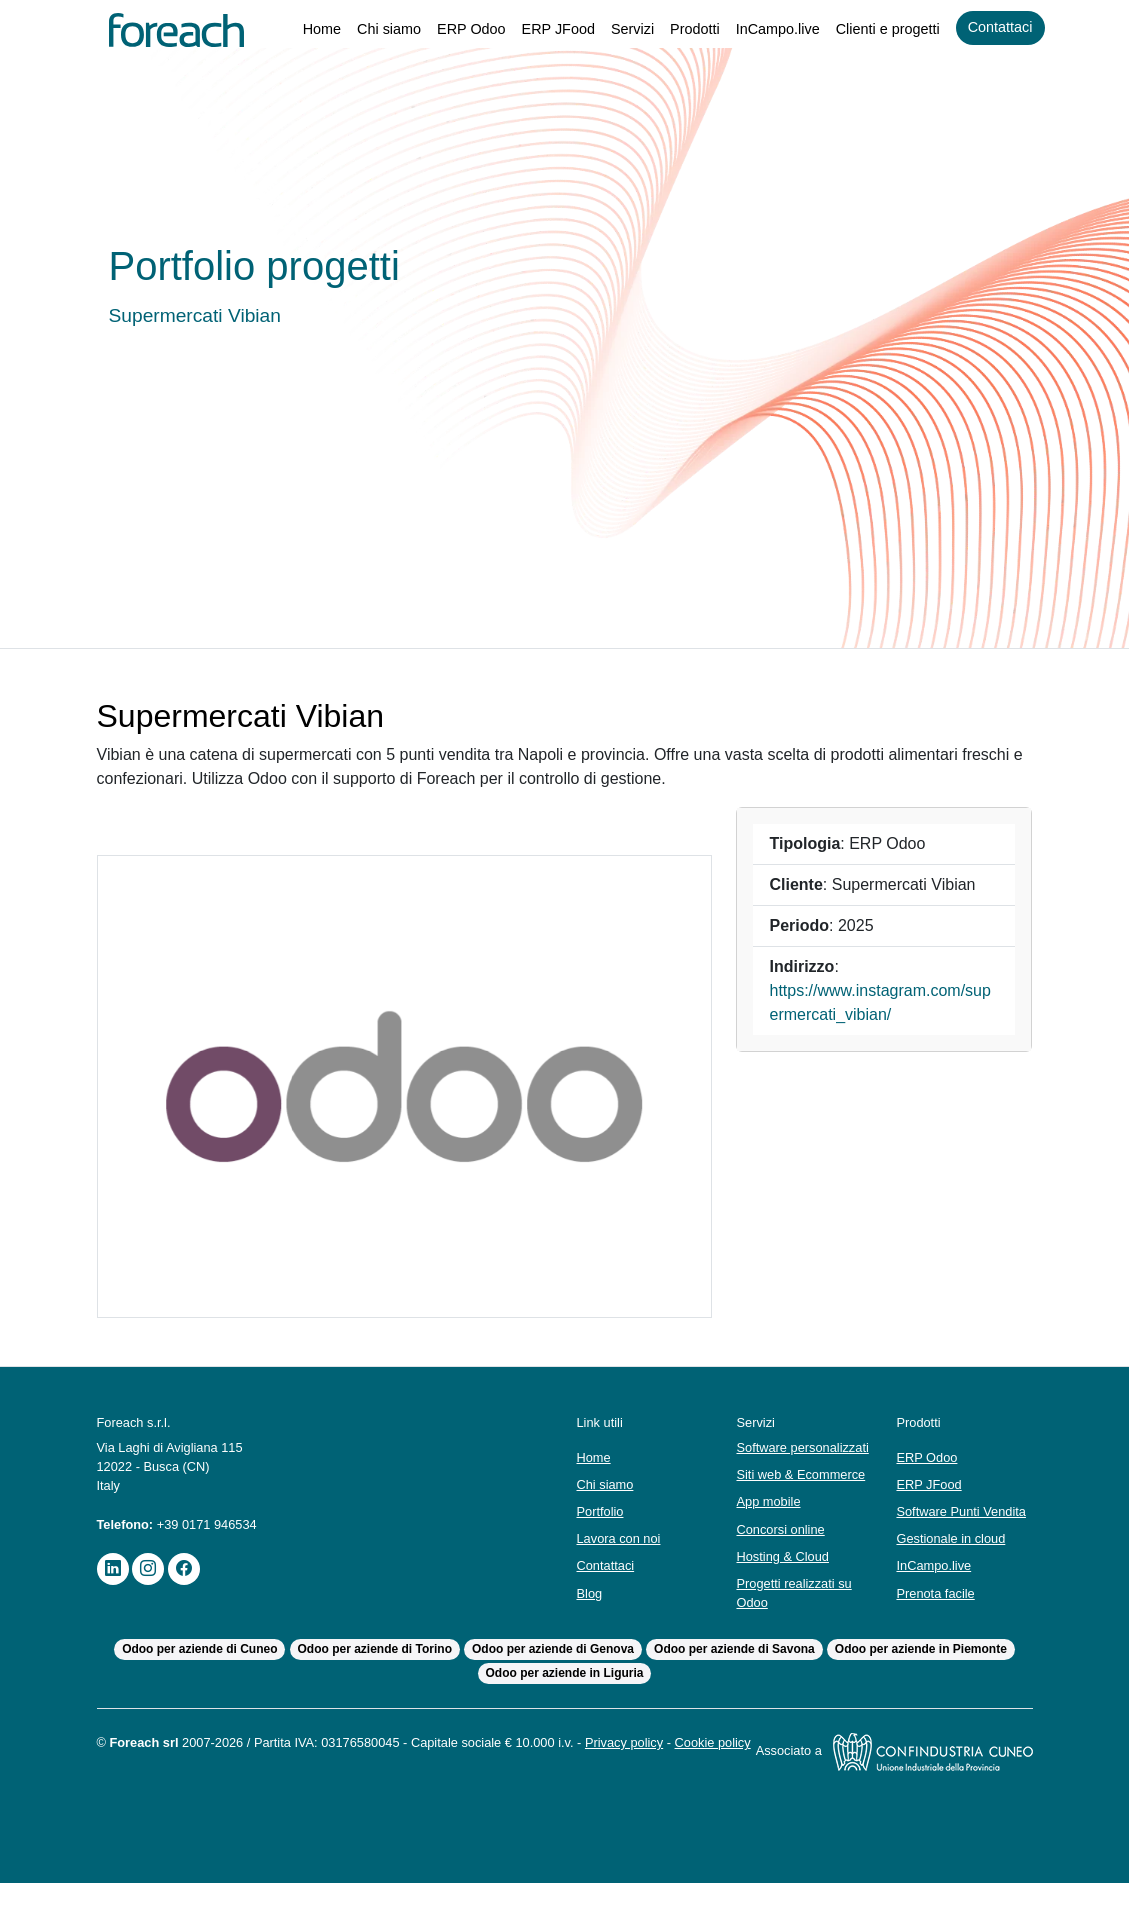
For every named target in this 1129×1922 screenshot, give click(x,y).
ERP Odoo (451, 29)
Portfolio (602, 1521)
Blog (590, 1602)
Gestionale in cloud (954, 1557)
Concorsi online (784, 1548)
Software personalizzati (778, 1457)
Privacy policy (662, 1762)
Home (296, 29)
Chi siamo (367, 29)
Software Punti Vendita (940, 1521)
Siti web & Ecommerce (803, 1493)
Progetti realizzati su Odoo (797, 1612)
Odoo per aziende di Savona (736, 1669)
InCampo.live (765, 29)
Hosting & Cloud (785, 1575)
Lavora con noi (622, 1548)
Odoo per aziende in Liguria (564, 1693)
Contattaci (998, 27)
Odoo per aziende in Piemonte (923, 1669)
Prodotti (678, 29)
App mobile (770, 1521)
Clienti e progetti (880, 29)
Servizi (613, 29)
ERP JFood (538, 29)
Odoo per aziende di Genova (553, 1669)
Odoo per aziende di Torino (373, 1669)
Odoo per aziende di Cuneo (197, 1669)
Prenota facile (937, 1612)
